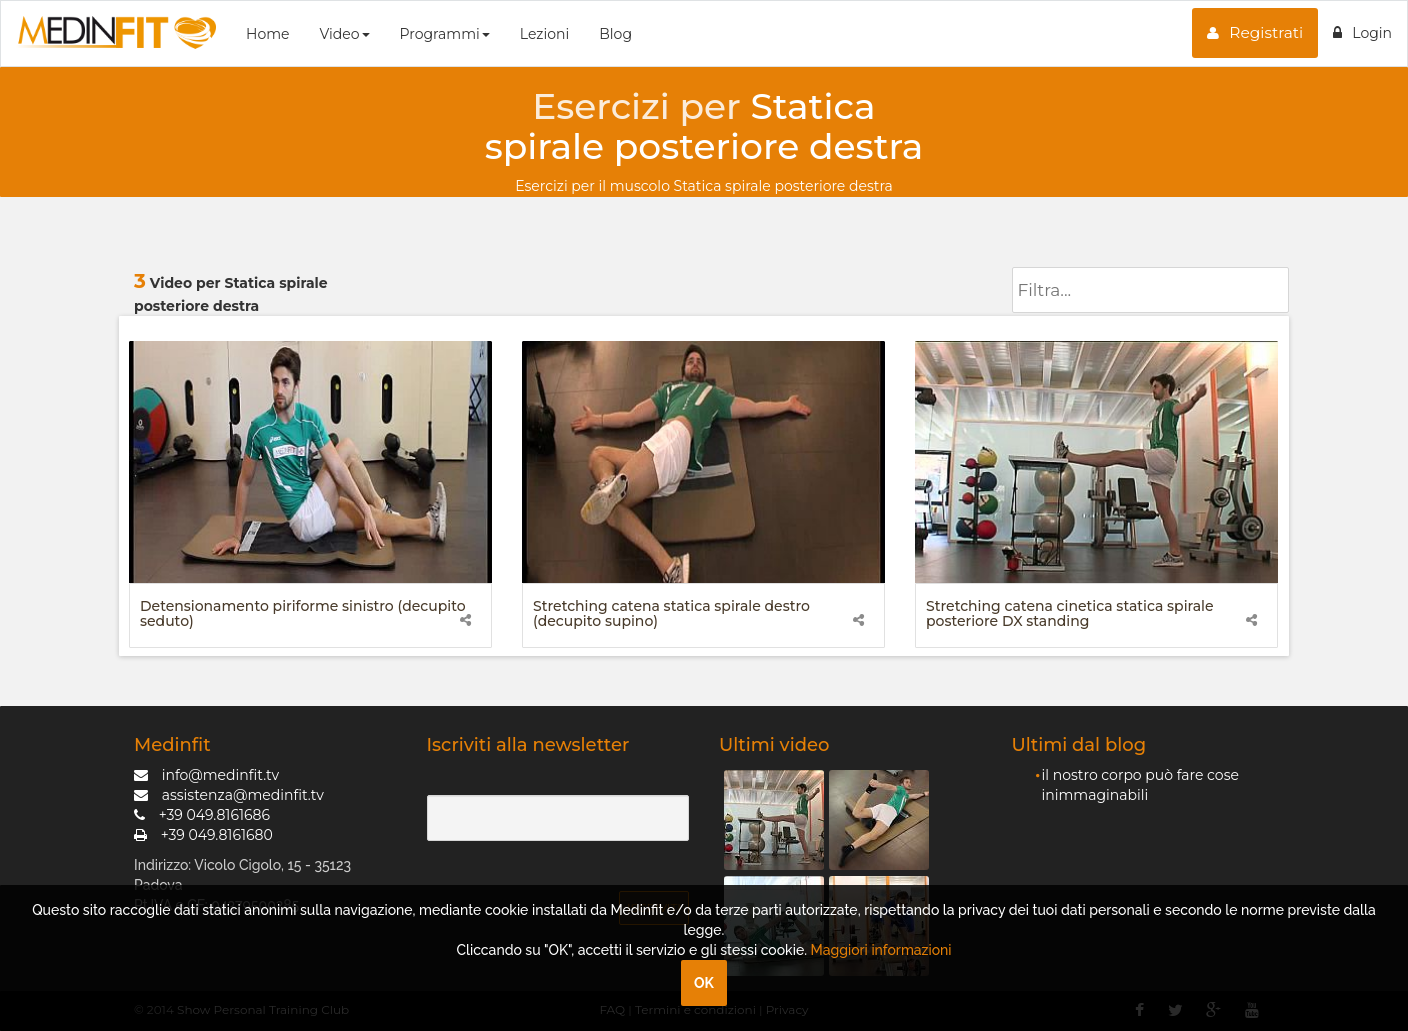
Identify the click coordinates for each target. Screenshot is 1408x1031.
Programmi (445, 34)
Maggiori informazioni (881, 950)
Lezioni (544, 34)
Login (1362, 33)
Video (344, 34)
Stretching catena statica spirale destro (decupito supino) (671, 613)
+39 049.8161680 (203, 835)
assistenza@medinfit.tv (229, 795)
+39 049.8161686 (202, 815)
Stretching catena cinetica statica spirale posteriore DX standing (1070, 613)
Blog (615, 34)
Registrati (1255, 32)
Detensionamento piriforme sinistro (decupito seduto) (303, 613)
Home (267, 34)
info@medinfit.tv (206, 775)
